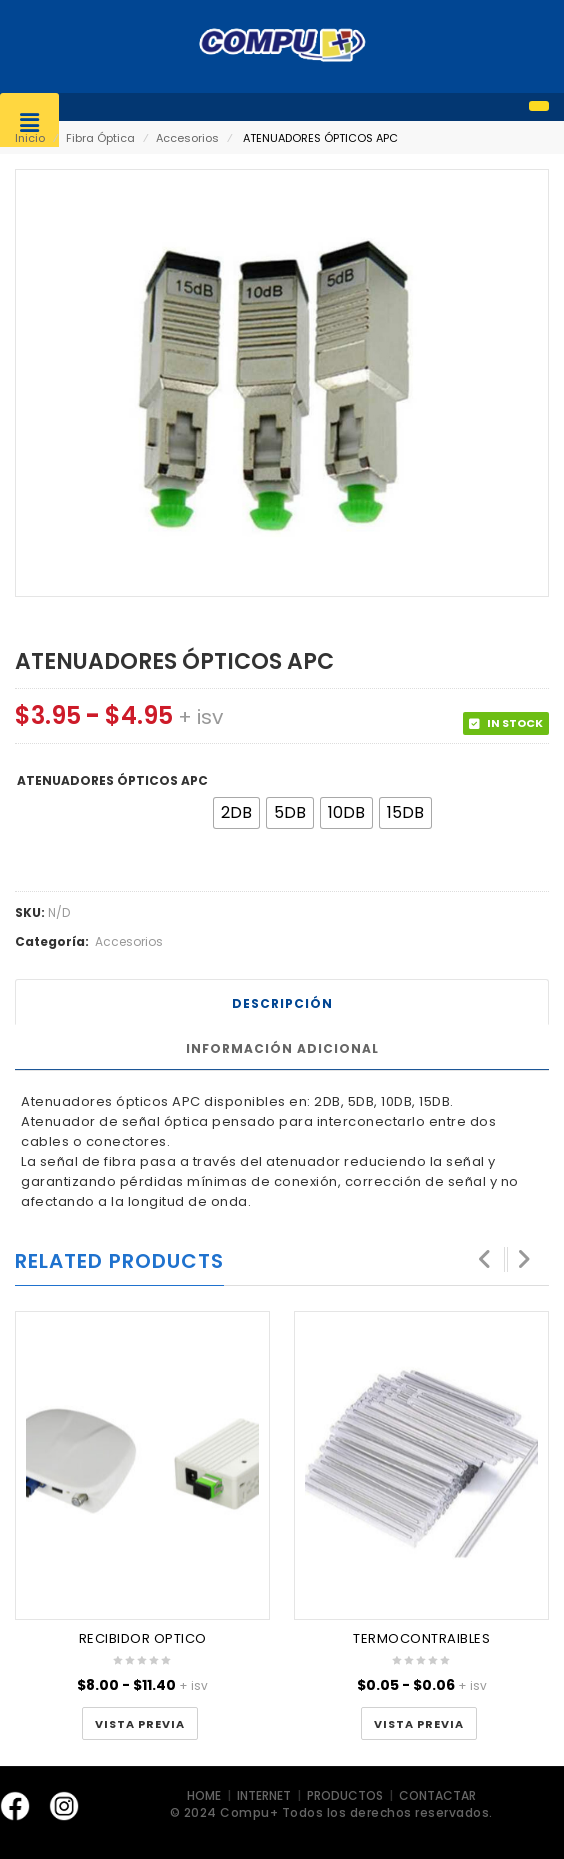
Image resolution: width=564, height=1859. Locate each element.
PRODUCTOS (345, 1795)
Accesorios (187, 138)
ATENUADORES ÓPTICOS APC (112, 780)
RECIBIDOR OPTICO (143, 1638)
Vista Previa (140, 1725)
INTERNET (265, 1795)
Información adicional (282, 1048)
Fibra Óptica (100, 138)
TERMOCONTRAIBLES (421, 1638)
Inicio (30, 138)
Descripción (282, 1003)
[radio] (236, 813)
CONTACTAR (437, 1795)
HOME (205, 1795)
